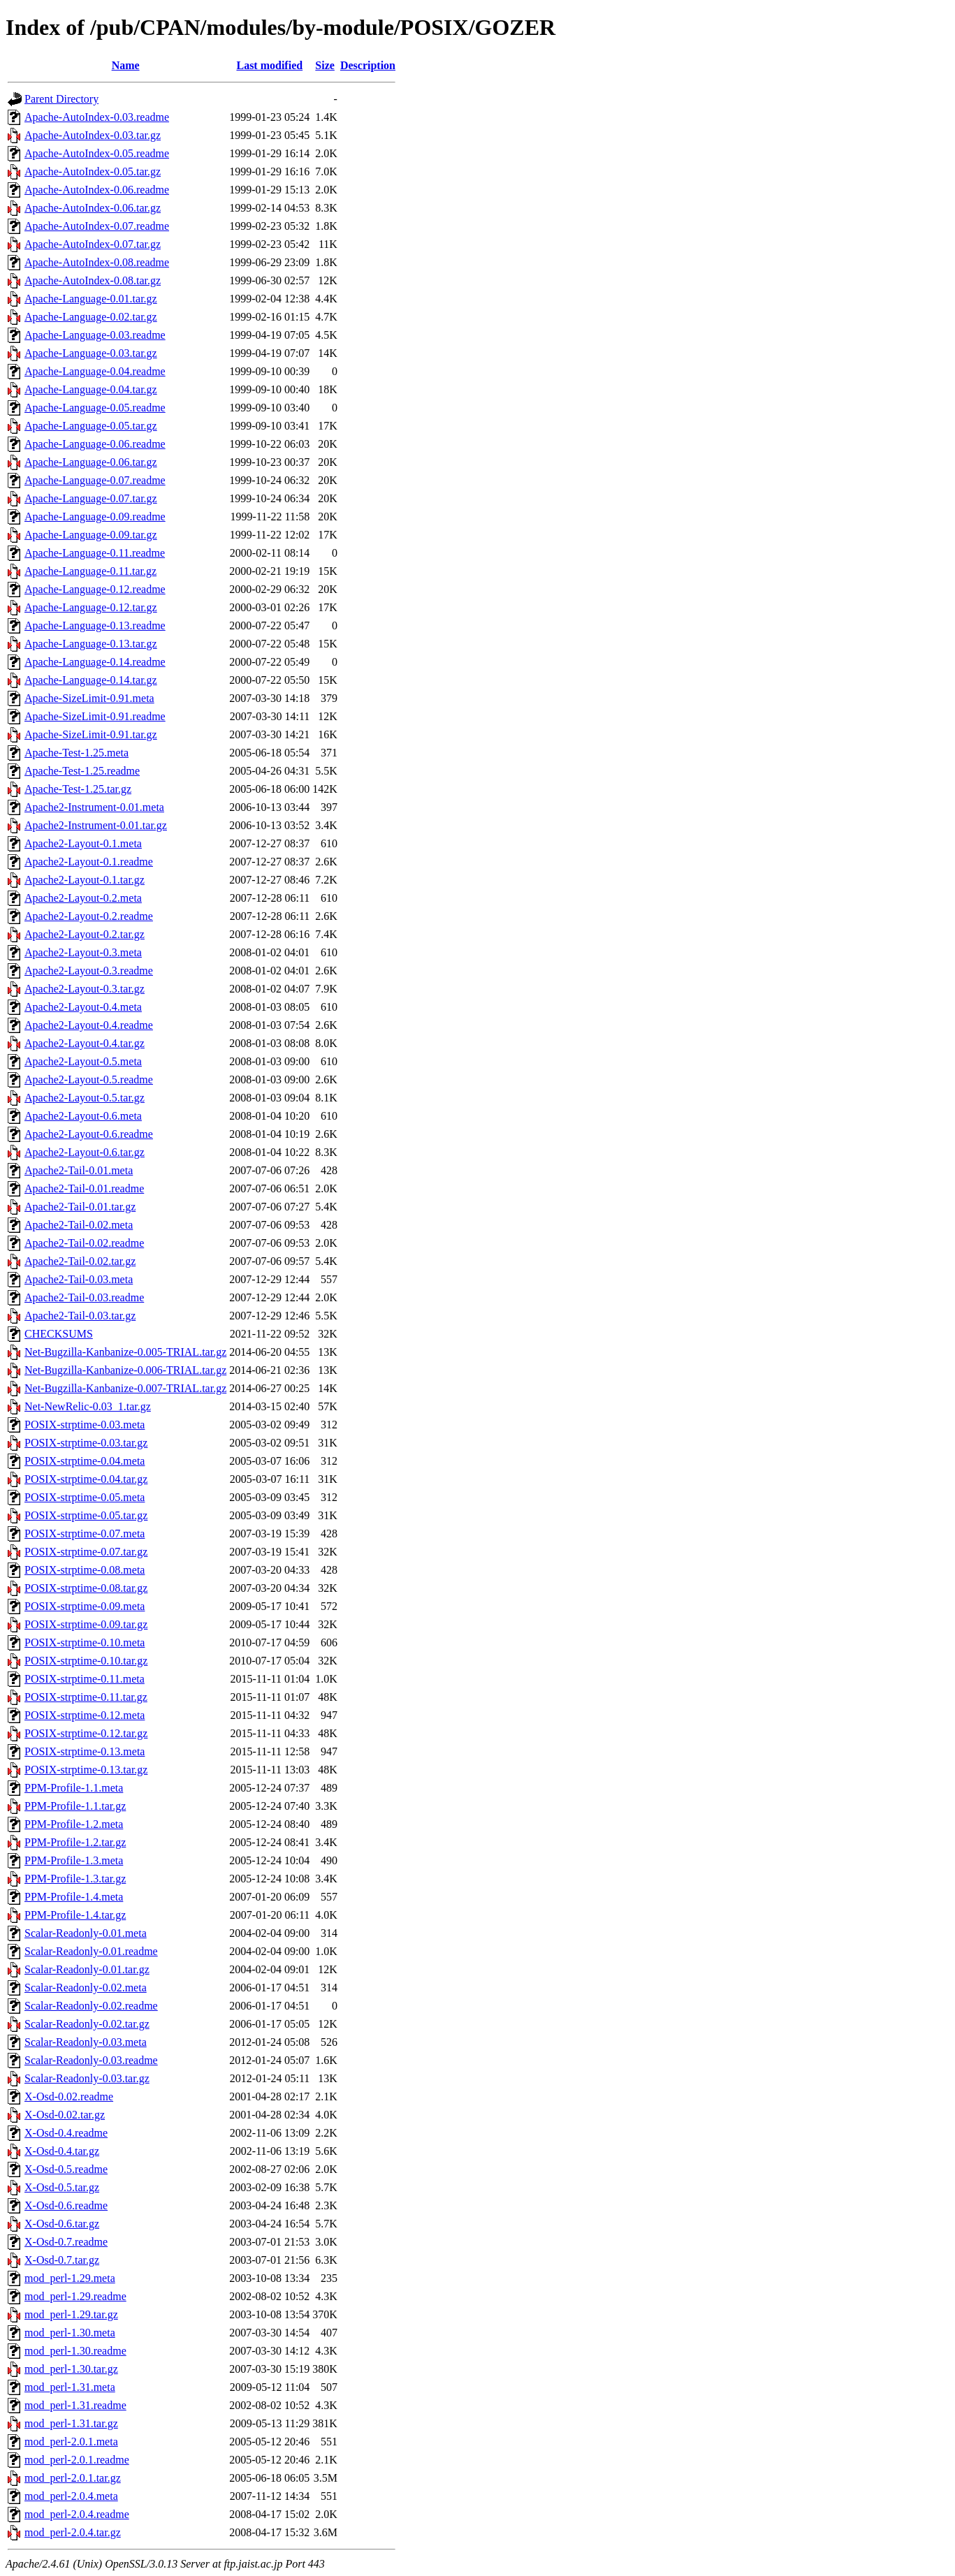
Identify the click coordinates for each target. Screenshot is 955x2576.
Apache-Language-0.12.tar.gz (90, 607)
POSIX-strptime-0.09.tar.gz (85, 1624)
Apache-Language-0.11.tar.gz (90, 571)
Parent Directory (61, 99)
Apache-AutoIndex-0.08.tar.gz (92, 280)
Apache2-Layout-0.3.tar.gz (84, 989)
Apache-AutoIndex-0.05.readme (96, 153)
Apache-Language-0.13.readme (95, 625)
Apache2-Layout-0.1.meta (83, 843)
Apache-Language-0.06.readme (95, 444)
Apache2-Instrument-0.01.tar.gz (95, 825)
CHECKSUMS (58, 1334)
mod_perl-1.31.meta (69, 2387)
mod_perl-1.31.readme (75, 2405)
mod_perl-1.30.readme (75, 2351)
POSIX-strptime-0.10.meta (84, 1642)
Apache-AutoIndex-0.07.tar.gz (92, 244)
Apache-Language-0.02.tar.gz (90, 317)
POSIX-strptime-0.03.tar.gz (85, 1443)
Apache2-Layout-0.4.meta (83, 1007)
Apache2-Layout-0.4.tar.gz (84, 1043)
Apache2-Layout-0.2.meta (83, 898)
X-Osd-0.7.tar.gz (61, 2260)
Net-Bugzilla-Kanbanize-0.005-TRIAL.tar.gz (125, 1352)
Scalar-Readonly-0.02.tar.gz (87, 2024)
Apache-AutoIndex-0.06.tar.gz (92, 208)
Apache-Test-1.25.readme (82, 771)
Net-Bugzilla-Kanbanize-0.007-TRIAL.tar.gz (125, 1388)
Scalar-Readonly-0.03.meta (85, 2042)
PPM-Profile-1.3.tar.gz (75, 1879)
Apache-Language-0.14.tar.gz (90, 680)
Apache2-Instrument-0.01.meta (94, 807)
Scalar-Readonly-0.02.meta (85, 1987)
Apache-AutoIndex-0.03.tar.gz (92, 135)
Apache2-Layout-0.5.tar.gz (84, 1098)
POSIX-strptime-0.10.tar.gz (85, 1661)
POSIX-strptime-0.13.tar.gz (85, 1770)
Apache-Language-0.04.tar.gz (90, 389)
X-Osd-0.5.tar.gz (61, 2187)
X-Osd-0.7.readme (66, 2242)
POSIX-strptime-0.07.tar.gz (85, 1552)
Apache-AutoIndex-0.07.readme (96, 226)
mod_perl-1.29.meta (69, 2278)
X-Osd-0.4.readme (66, 2133)
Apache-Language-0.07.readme (95, 480)
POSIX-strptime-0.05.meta (84, 1497)
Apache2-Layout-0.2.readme (88, 916)
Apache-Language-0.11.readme (94, 553)
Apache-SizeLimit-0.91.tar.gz (90, 734)
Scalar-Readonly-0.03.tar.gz (87, 2078)
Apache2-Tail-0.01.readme (84, 1188)
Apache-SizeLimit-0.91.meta (89, 698)
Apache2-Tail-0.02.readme (84, 1243)
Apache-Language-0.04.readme (95, 371)
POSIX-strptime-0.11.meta (84, 1679)
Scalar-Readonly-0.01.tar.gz (87, 1969)
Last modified (269, 65)
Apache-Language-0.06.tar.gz (90, 462)
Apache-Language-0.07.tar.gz (90, 498)
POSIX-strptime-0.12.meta (84, 1715)
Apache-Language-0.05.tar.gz (90, 426)
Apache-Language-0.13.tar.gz (90, 644)
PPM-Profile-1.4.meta (73, 1897)
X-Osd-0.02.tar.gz (64, 2115)
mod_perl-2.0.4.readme (76, 2514)
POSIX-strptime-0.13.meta (84, 1751)
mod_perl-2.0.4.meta (71, 2496)
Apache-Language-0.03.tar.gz (90, 353)
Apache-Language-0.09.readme (95, 516)
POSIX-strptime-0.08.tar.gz (85, 1588)
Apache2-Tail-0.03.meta (78, 1279)
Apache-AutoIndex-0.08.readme (96, 262)
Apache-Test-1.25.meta (76, 753)
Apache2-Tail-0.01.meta (78, 1170)
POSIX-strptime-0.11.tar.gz (85, 1697)
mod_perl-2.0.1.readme (76, 2460)
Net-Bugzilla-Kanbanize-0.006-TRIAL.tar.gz (125, 1370)
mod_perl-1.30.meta (69, 2333)
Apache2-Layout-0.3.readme (88, 970)
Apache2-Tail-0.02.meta (78, 1225)
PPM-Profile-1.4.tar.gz (75, 1915)
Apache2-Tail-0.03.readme (84, 1297)
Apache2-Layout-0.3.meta (83, 952)
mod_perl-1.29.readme (75, 2296)
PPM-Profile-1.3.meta (73, 1860)
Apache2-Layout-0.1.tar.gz (84, 880)
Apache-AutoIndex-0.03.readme (96, 117)
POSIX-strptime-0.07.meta (84, 1533)
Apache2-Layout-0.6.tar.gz (84, 1152)
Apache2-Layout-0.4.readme (88, 1025)
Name (126, 65)
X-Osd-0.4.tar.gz (61, 2151)
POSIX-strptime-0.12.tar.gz (85, 1733)
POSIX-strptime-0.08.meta (84, 1570)
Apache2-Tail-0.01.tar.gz (80, 1207)
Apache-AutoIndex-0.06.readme (96, 190)
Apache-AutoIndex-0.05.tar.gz (92, 171)
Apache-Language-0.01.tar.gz (90, 299)
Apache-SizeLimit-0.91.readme (95, 716)
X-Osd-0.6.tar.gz (61, 2224)
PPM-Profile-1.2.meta (73, 1824)
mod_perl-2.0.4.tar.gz (72, 2532)
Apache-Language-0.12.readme (95, 589)
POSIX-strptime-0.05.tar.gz (85, 1515)
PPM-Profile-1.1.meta (73, 1788)
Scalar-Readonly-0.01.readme (91, 1951)
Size (325, 65)
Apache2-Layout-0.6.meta (83, 1116)
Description (367, 65)
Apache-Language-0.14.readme (95, 662)
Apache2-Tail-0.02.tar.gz (80, 1261)
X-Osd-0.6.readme (66, 2205)
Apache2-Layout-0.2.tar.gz (84, 934)
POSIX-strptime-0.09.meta (84, 1606)
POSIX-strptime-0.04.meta (84, 1461)
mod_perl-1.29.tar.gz (71, 2314)
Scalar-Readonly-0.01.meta (85, 1933)
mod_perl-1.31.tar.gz (71, 2423)
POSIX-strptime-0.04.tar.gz (85, 1479)
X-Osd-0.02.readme (68, 2096)
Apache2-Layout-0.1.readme (88, 862)
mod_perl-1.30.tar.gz (71, 2369)
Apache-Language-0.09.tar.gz (90, 535)
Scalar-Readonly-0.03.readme (91, 2060)
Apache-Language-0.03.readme (95, 335)
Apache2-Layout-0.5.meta (83, 1061)
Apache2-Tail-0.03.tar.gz (80, 1316)
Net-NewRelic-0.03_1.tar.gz (87, 1406)
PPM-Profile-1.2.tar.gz (75, 1842)
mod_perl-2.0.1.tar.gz (72, 2478)
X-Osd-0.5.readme (66, 2169)
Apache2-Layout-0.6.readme (88, 1134)
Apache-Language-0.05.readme (95, 408)
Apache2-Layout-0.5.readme (88, 1079)
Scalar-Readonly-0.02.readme (91, 2006)
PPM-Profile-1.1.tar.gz (75, 1806)
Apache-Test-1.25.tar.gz (77, 789)
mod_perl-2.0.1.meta (71, 2441)
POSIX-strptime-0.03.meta (84, 1424)
